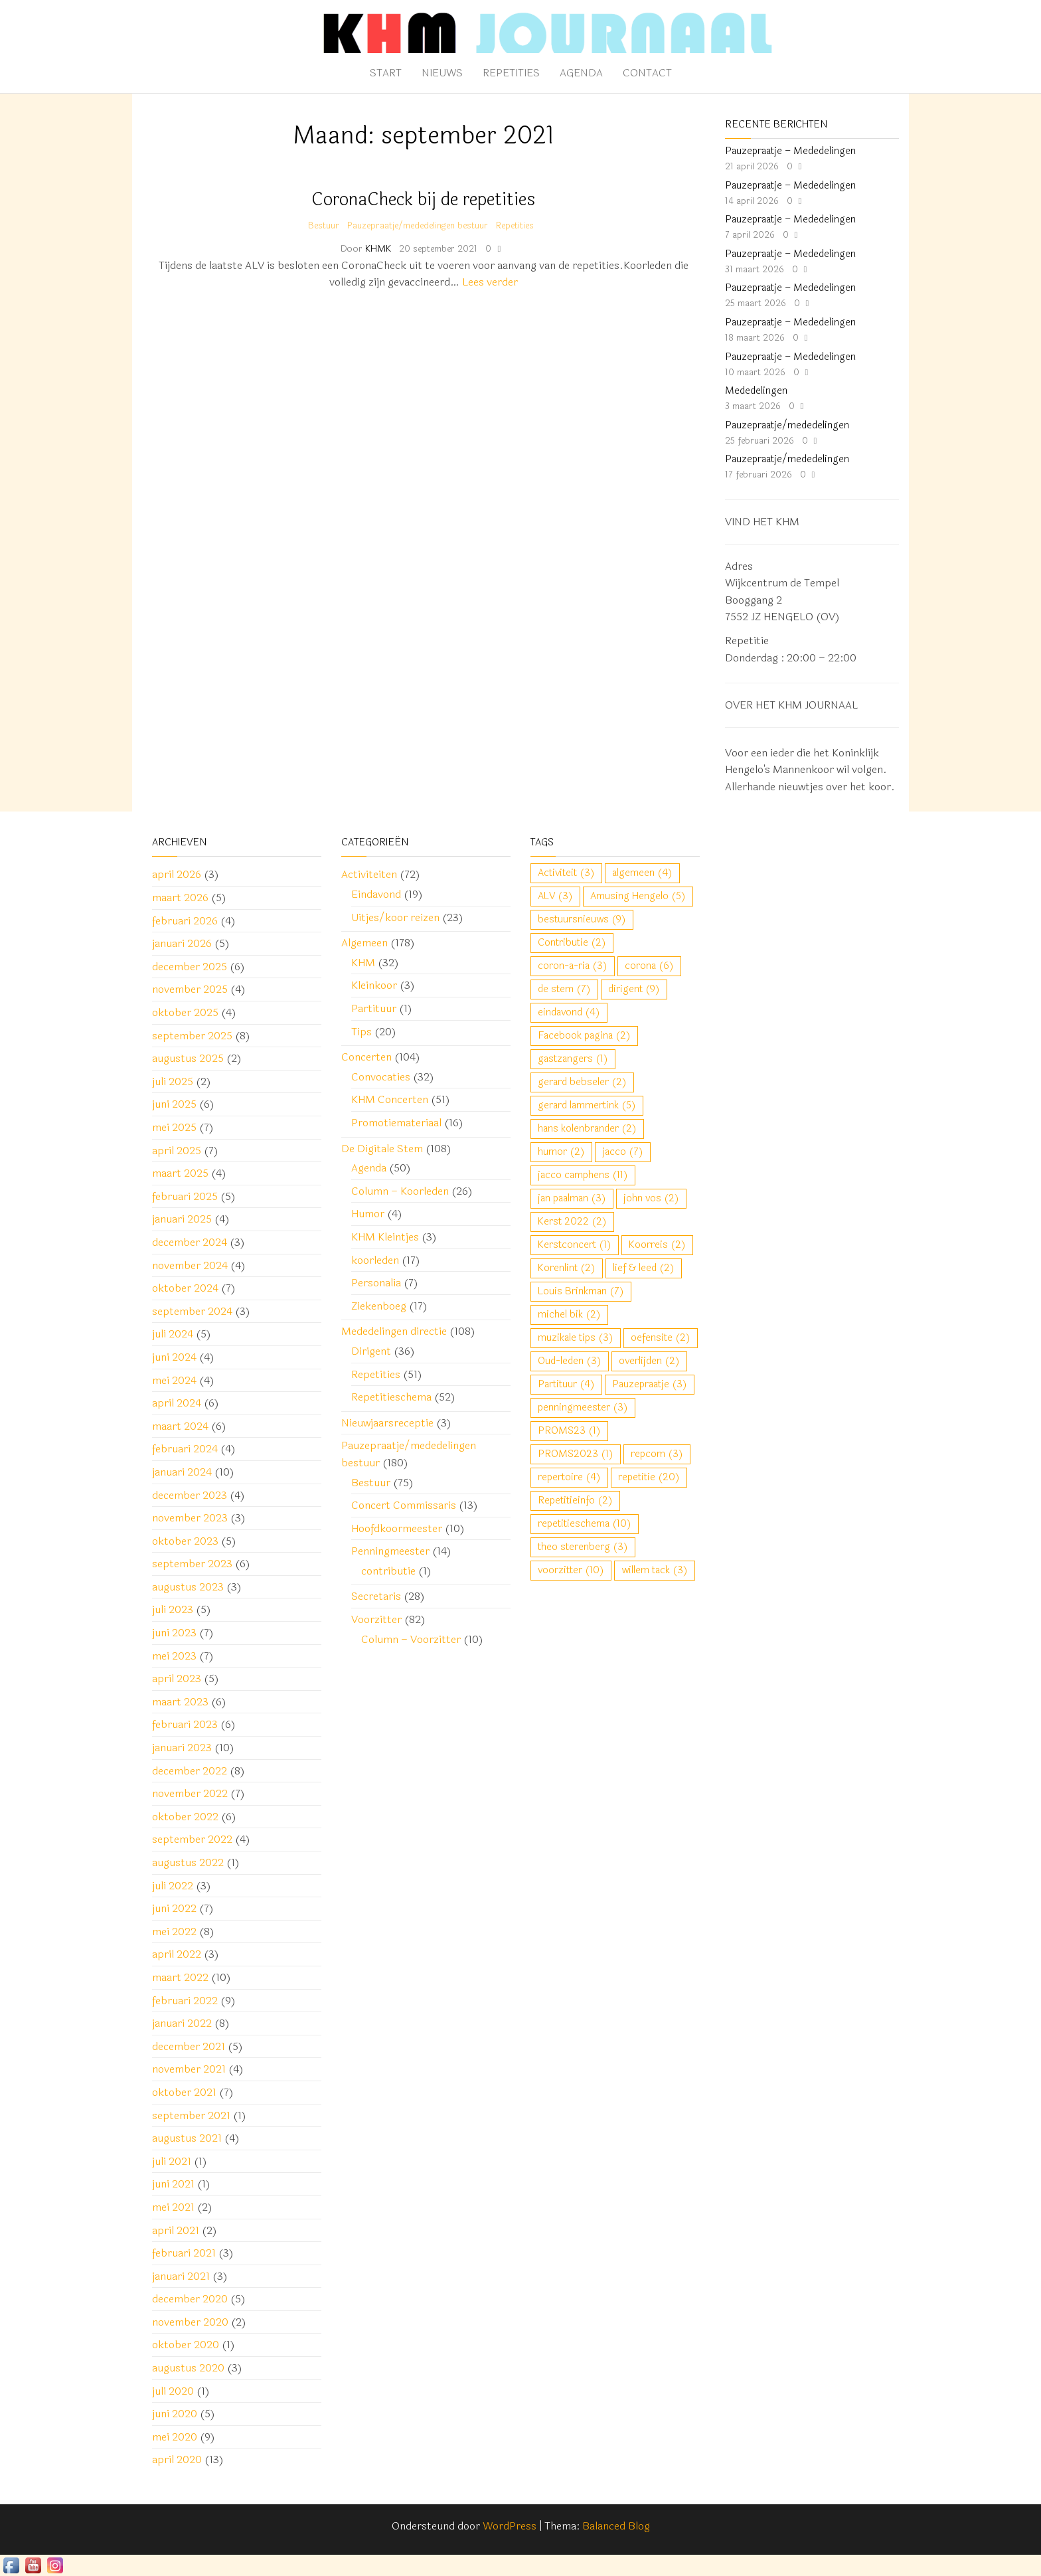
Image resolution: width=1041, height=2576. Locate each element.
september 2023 (192, 1563)
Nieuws (442, 72)
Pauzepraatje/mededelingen (787, 425)
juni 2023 (174, 1632)
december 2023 (189, 1495)
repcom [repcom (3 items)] (657, 1454)
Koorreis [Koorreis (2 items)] (657, 1244)
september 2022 (192, 1839)
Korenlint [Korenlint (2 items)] (567, 1268)
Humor (367, 1213)
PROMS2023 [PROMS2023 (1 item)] (575, 1454)
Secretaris (376, 1596)
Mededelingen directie (394, 1331)
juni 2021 (173, 2184)
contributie (388, 1571)
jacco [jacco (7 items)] (622, 1151)
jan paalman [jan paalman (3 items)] (572, 1198)
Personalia (376, 1282)
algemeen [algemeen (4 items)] (642, 873)
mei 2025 (174, 1127)
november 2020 (190, 2322)
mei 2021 (173, 2207)
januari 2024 (182, 1472)
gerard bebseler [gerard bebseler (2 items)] (582, 1082)
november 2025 (190, 989)
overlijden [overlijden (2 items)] (649, 1361)
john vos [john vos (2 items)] (651, 1198)
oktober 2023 (185, 1541)
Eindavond (376, 894)
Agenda (581, 72)
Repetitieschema (391, 1397)
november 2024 (190, 1265)
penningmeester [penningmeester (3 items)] (583, 1407)
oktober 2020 (185, 2344)
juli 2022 (172, 1885)
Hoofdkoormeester (396, 1528)
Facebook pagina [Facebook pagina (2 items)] (584, 1035)
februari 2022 (185, 2000)
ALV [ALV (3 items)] (555, 896)
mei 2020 (174, 2437)
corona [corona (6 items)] (649, 966)
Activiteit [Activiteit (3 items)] (566, 873)
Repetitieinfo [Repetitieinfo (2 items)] (575, 1500)
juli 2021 (171, 2161)
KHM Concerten (389, 1099)
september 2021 (191, 2115)
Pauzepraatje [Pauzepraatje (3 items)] (649, 1384)
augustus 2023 (188, 1587)
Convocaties (380, 1077)
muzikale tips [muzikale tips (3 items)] (575, 1337)
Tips (361, 1031)
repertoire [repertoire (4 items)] (569, 1477)
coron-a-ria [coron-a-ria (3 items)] (572, 966)
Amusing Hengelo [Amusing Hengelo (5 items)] (638, 896)
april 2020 (177, 2459)
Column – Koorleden (400, 1191)
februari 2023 (185, 1724)
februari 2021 (184, 2253)
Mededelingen (756, 390)
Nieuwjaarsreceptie (387, 1423)
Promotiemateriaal (396, 1122)
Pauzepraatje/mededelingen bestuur (417, 225)
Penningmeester (390, 1551)
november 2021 (189, 2069)
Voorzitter (376, 1619)
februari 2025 (185, 1196)
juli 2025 (172, 1081)
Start (386, 72)
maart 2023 (180, 1701)
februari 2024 (185, 1448)
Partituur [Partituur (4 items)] (566, 1384)
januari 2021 (181, 2276)
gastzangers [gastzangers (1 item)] (573, 1059)
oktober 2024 (185, 1288)
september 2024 (192, 1311)
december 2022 (189, 1770)
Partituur (373, 1008)
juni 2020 (174, 2413)
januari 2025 (182, 1219)
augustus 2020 (188, 2368)
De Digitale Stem (382, 1148)
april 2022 (176, 1954)
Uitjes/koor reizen (395, 917)
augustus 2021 (187, 2138)
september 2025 (192, 1035)
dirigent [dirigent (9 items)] (634, 989)
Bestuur (323, 225)
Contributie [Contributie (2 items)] (572, 942)
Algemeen (364, 942)
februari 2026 (185, 920)
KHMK (379, 249)
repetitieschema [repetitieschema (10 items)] (584, 1523)
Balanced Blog (616, 2526)
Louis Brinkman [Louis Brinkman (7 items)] (581, 1291)
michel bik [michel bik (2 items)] (569, 1314)
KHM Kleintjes (385, 1237)
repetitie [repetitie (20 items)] (649, 1477)
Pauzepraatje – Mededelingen (790, 151)
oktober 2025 (185, 1012)
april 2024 (176, 1403)
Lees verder (490, 282)
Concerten (366, 1057)
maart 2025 (180, 1173)
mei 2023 (174, 1656)
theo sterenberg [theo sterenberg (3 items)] (583, 1547)
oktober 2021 (184, 2092)
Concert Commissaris (403, 1505)
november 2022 (190, 1793)
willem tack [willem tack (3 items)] (654, 1570)
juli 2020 (173, 2391)
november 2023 (190, 1517)
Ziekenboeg (378, 1306)
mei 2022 (174, 1931)
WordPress (509, 2526)
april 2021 (175, 2230)
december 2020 (190, 2298)
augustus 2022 (188, 1862)
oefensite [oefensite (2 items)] (660, 1337)
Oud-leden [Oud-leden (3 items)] (569, 1361)
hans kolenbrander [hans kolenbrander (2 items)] (587, 1128)
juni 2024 (174, 1357)
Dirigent (371, 1351)
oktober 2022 (185, 1816)
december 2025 (189, 966)
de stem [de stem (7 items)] (564, 989)
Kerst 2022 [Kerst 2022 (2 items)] (572, 1221)
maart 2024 (180, 1426)
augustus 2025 (188, 1058)
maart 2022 (180, 1977)
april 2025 (176, 1150)
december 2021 (188, 2046)
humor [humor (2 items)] (561, 1151)
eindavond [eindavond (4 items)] (569, 1012)
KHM (363, 962)
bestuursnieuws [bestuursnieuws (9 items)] (582, 919)
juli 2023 (172, 1609)
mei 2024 (174, 1380)
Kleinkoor (374, 985)
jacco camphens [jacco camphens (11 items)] (583, 1175)
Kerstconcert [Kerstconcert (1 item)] (574, 1244)
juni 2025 (174, 1104)
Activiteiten (369, 874)
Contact (647, 72)
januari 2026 (182, 943)
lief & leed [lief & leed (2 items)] (644, 1268)
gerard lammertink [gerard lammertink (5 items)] (587, 1105)
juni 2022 (174, 1908)
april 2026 (176, 874)
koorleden (375, 1260)
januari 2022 (182, 2023)
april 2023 (176, 1678)
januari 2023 (182, 1747)
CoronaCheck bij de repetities (423, 199)
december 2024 (189, 1242)
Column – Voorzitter (411, 1639)
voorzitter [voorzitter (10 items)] (571, 1570)
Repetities (511, 72)
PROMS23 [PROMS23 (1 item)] (569, 1430)
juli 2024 (172, 1334)
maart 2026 (180, 897)
